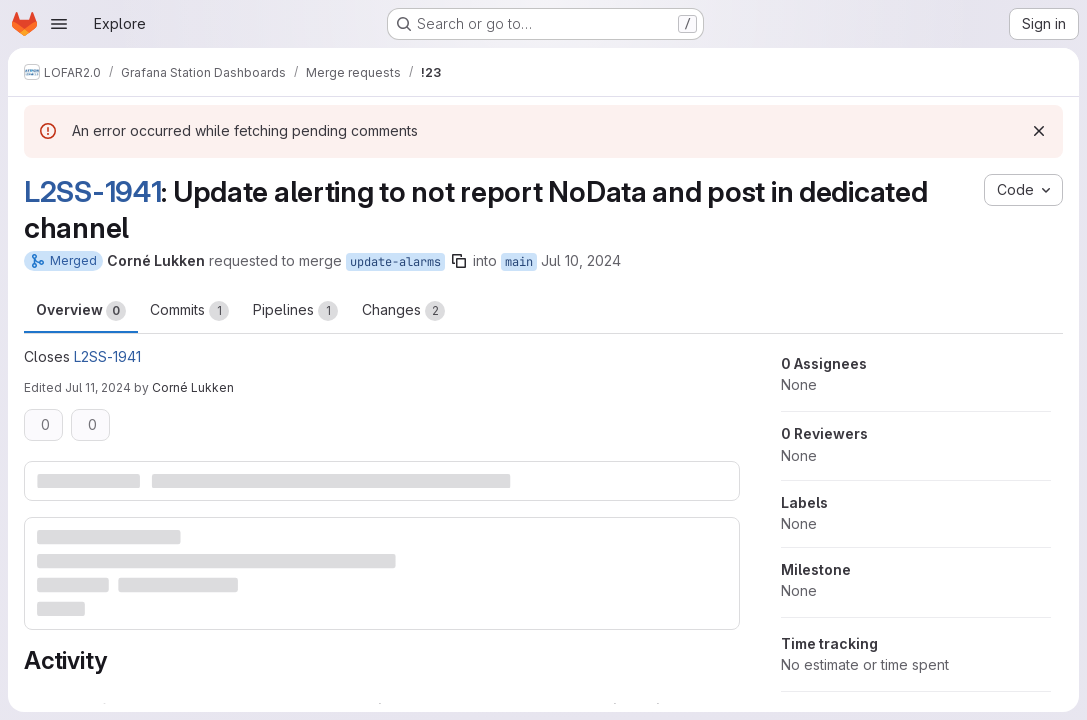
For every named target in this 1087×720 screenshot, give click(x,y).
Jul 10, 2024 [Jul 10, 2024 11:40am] (581, 260)
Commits (189, 311)
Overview (81, 311)
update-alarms (395, 262)
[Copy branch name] (459, 261)
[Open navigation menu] (59, 24)
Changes (403, 311)
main (519, 262)
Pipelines (295, 311)
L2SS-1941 (92, 191)
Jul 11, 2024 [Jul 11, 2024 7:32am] (98, 387)
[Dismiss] (1039, 131)
